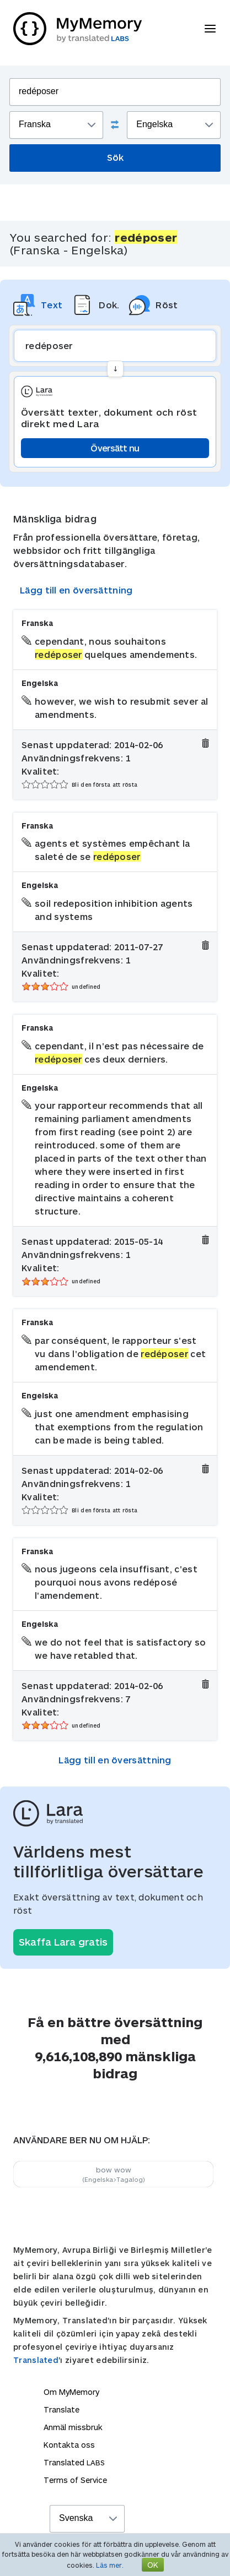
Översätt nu (114, 448)
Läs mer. (110, 2565)
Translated (35, 2360)
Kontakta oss (69, 2444)
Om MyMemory (71, 2392)
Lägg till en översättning (76, 590)
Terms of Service (75, 2480)
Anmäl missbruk (73, 2427)
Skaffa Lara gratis (63, 1942)
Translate (61, 2409)
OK (152, 2564)
